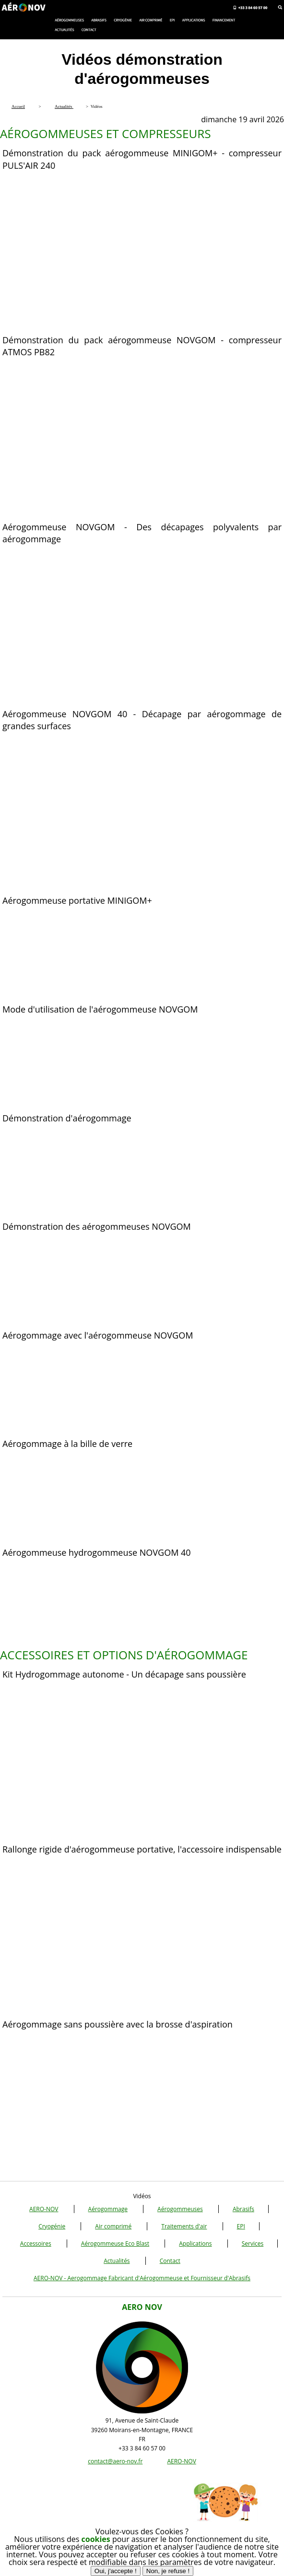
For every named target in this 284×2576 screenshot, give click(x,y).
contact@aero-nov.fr (115, 2461)
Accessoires (35, 2243)
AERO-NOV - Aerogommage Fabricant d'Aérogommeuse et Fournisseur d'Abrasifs (142, 2278)
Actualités (117, 2261)
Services (252, 2243)
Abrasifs (243, 2209)
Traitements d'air (184, 2226)
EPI (241, 2226)
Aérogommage (108, 2209)
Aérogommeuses (180, 2209)
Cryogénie (51, 2226)
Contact (170, 2261)
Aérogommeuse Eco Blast (115, 2243)
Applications (195, 2243)
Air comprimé (113, 2226)
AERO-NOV (43, 2209)
